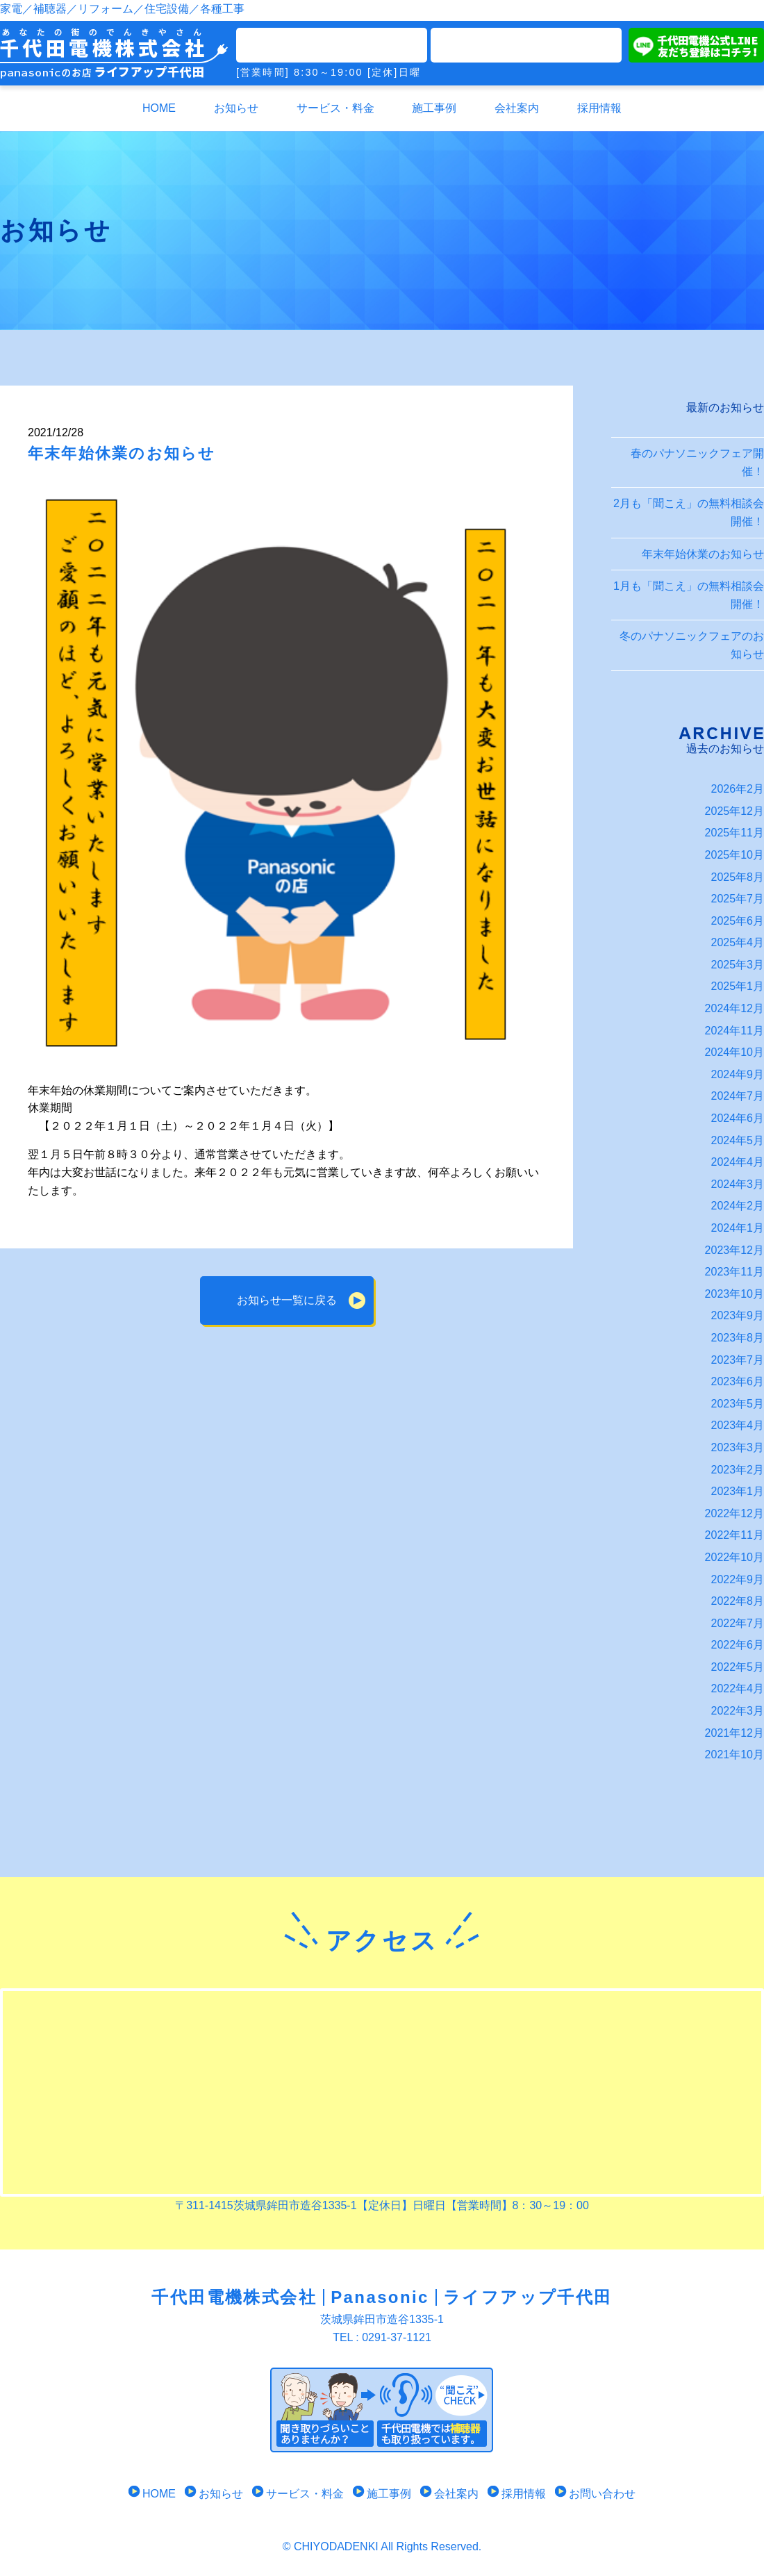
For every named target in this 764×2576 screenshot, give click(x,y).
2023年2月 (738, 1470)
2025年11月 (734, 833)
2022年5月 (738, 1667)
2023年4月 (738, 1425)
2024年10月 (734, 1052)
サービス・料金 (335, 108)
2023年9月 (738, 1315)
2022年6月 (738, 1645)
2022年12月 (734, 1513)
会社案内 (517, 108)
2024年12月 (734, 1008)
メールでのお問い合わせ (526, 45)
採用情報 (599, 108)
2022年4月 (738, 1688)
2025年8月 (738, 877)
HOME (159, 108)
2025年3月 (738, 965)
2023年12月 (734, 1250)
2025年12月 (734, 811)
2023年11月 (734, 1272)
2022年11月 (734, 1535)
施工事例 (434, 108)
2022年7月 (738, 1623)
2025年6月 (738, 921)
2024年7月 (738, 1096)
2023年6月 (738, 1381)
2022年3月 (738, 1711)
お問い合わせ (595, 2494)
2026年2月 (738, 789)
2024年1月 (738, 1228)
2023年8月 (738, 1338)
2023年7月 (738, 1360)
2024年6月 (738, 1118)
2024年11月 (734, 1031)
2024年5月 (738, 1140)
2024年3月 (738, 1184)
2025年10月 (734, 855)
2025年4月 (738, 942)
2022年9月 (738, 1579)
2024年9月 (738, 1074)
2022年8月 (738, 1601)
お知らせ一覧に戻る (287, 1300)
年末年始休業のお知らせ (703, 554)
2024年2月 (738, 1206)
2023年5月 (738, 1404)
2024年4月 (738, 1162)
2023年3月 (738, 1447)
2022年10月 (734, 1557)
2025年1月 (738, 986)
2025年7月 (738, 899)
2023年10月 (734, 1294)
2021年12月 (734, 1733)
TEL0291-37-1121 (331, 45)
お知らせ (236, 108)
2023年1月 (738, 1491)
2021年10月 (734, 1754)
